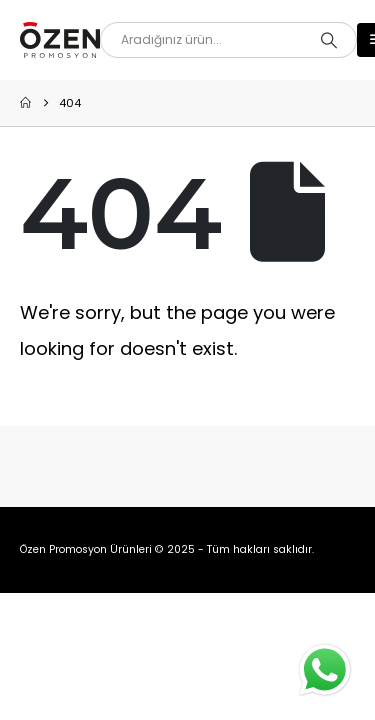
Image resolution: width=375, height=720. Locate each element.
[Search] (328, 40)
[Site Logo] (60, 40)
